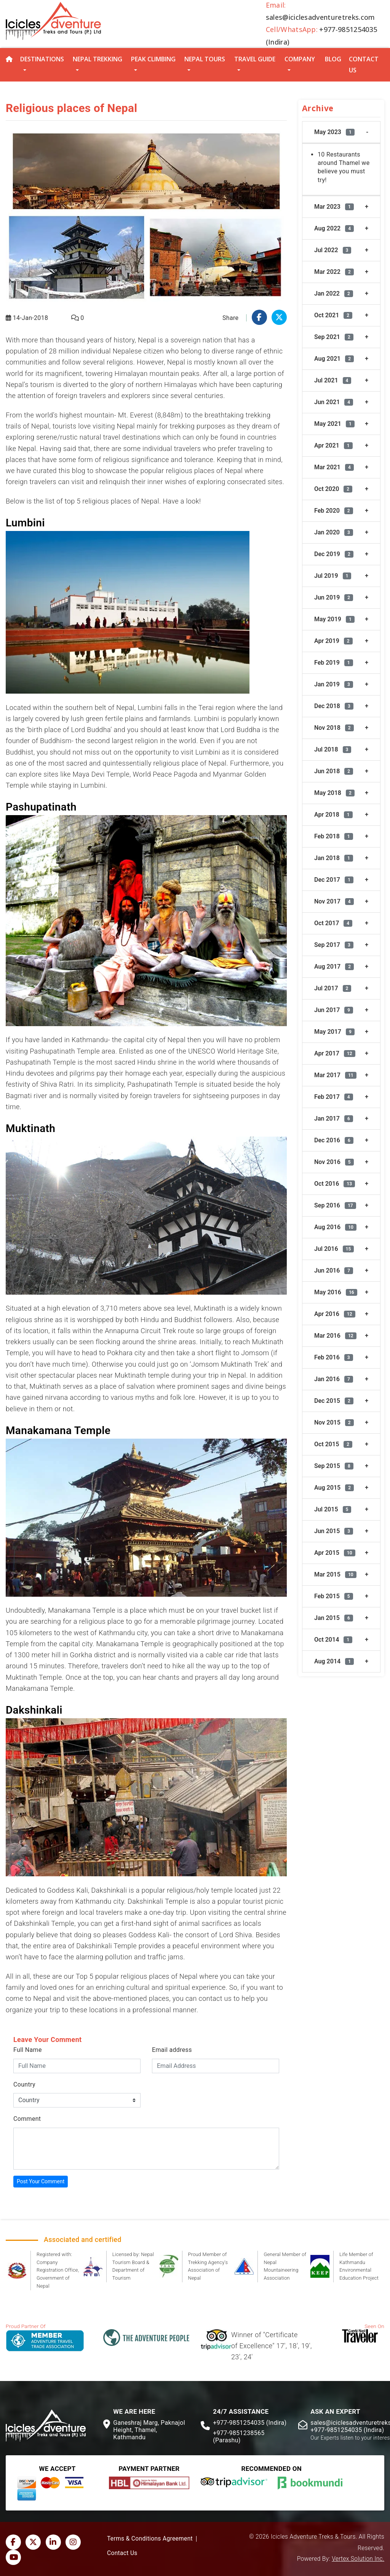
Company (300, 59)
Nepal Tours (204, 59)
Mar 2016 (335, 1335)
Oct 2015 (333, 1444)
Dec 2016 (333, 1140)
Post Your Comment (40, 2181)
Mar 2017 (335, 1075)
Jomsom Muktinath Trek (229, 1364)
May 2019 (334, 619)
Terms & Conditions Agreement (150, 2538)
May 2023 (334, 132)
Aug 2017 (334, 966)
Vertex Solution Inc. (358, 2558)
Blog (333, 59)
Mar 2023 (334, 206)
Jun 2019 (333, 597)
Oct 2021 (333, 315)
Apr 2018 (333, 814)
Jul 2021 (332, 380)
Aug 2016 (335, 1227)
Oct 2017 (333, 923)
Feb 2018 (333, 836)
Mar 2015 (335, 1574)
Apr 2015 (334, 1552)
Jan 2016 (333, 1379)
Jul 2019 (332, 575)
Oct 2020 (333, 488)
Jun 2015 (333, 1531)
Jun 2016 (333, 1270)
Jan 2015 (333, 1617)
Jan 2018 (333, 858)
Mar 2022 (334, 271)
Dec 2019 (333, 554)
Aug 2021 (334, 358)
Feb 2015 (333, 1596)
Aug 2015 (334, 1487)
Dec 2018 (333, 706)
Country (24, 2084)
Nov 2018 (334, 727)
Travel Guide (254, 59)
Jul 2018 (332, 749)
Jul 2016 (334, 1248)
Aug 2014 (334, 1661)
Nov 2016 (334, 1162)
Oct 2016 (334, 1183)
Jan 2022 (333, 293)
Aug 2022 (334, 228)
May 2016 (335, 1292)
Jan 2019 (333, 684)
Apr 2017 (334, 1053)
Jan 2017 (333, 1118)
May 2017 (334, 1031)
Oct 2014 (333, 1639)
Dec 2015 (333, 1400)
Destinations (42, 59)
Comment (27, 2118)
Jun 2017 (333, 1010)
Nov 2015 (334, 1422)
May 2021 (334, 423)
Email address (172, 2049)
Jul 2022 (332, 250)
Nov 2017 (334, 901)
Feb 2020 (333, 510)
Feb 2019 (333, 662)
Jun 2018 (333, 771)
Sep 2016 (335, 1205)
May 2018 (334, 792)
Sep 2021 (333, 337)
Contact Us (364, 64)
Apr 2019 (333, 640)
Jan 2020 (333, 532)
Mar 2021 (334, 467)
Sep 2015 (333, 1465)
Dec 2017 (333, 879)
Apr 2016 (334, 1314)
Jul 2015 (332, 1509)
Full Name (27, 2049)
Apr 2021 (333, 445)
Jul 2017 (332, 988)
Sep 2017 (333, 944)
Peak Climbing (153, 59)
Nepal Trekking (97, 59)
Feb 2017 (333, 1096)
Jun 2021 (333, 402)
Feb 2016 (333, 1357)
